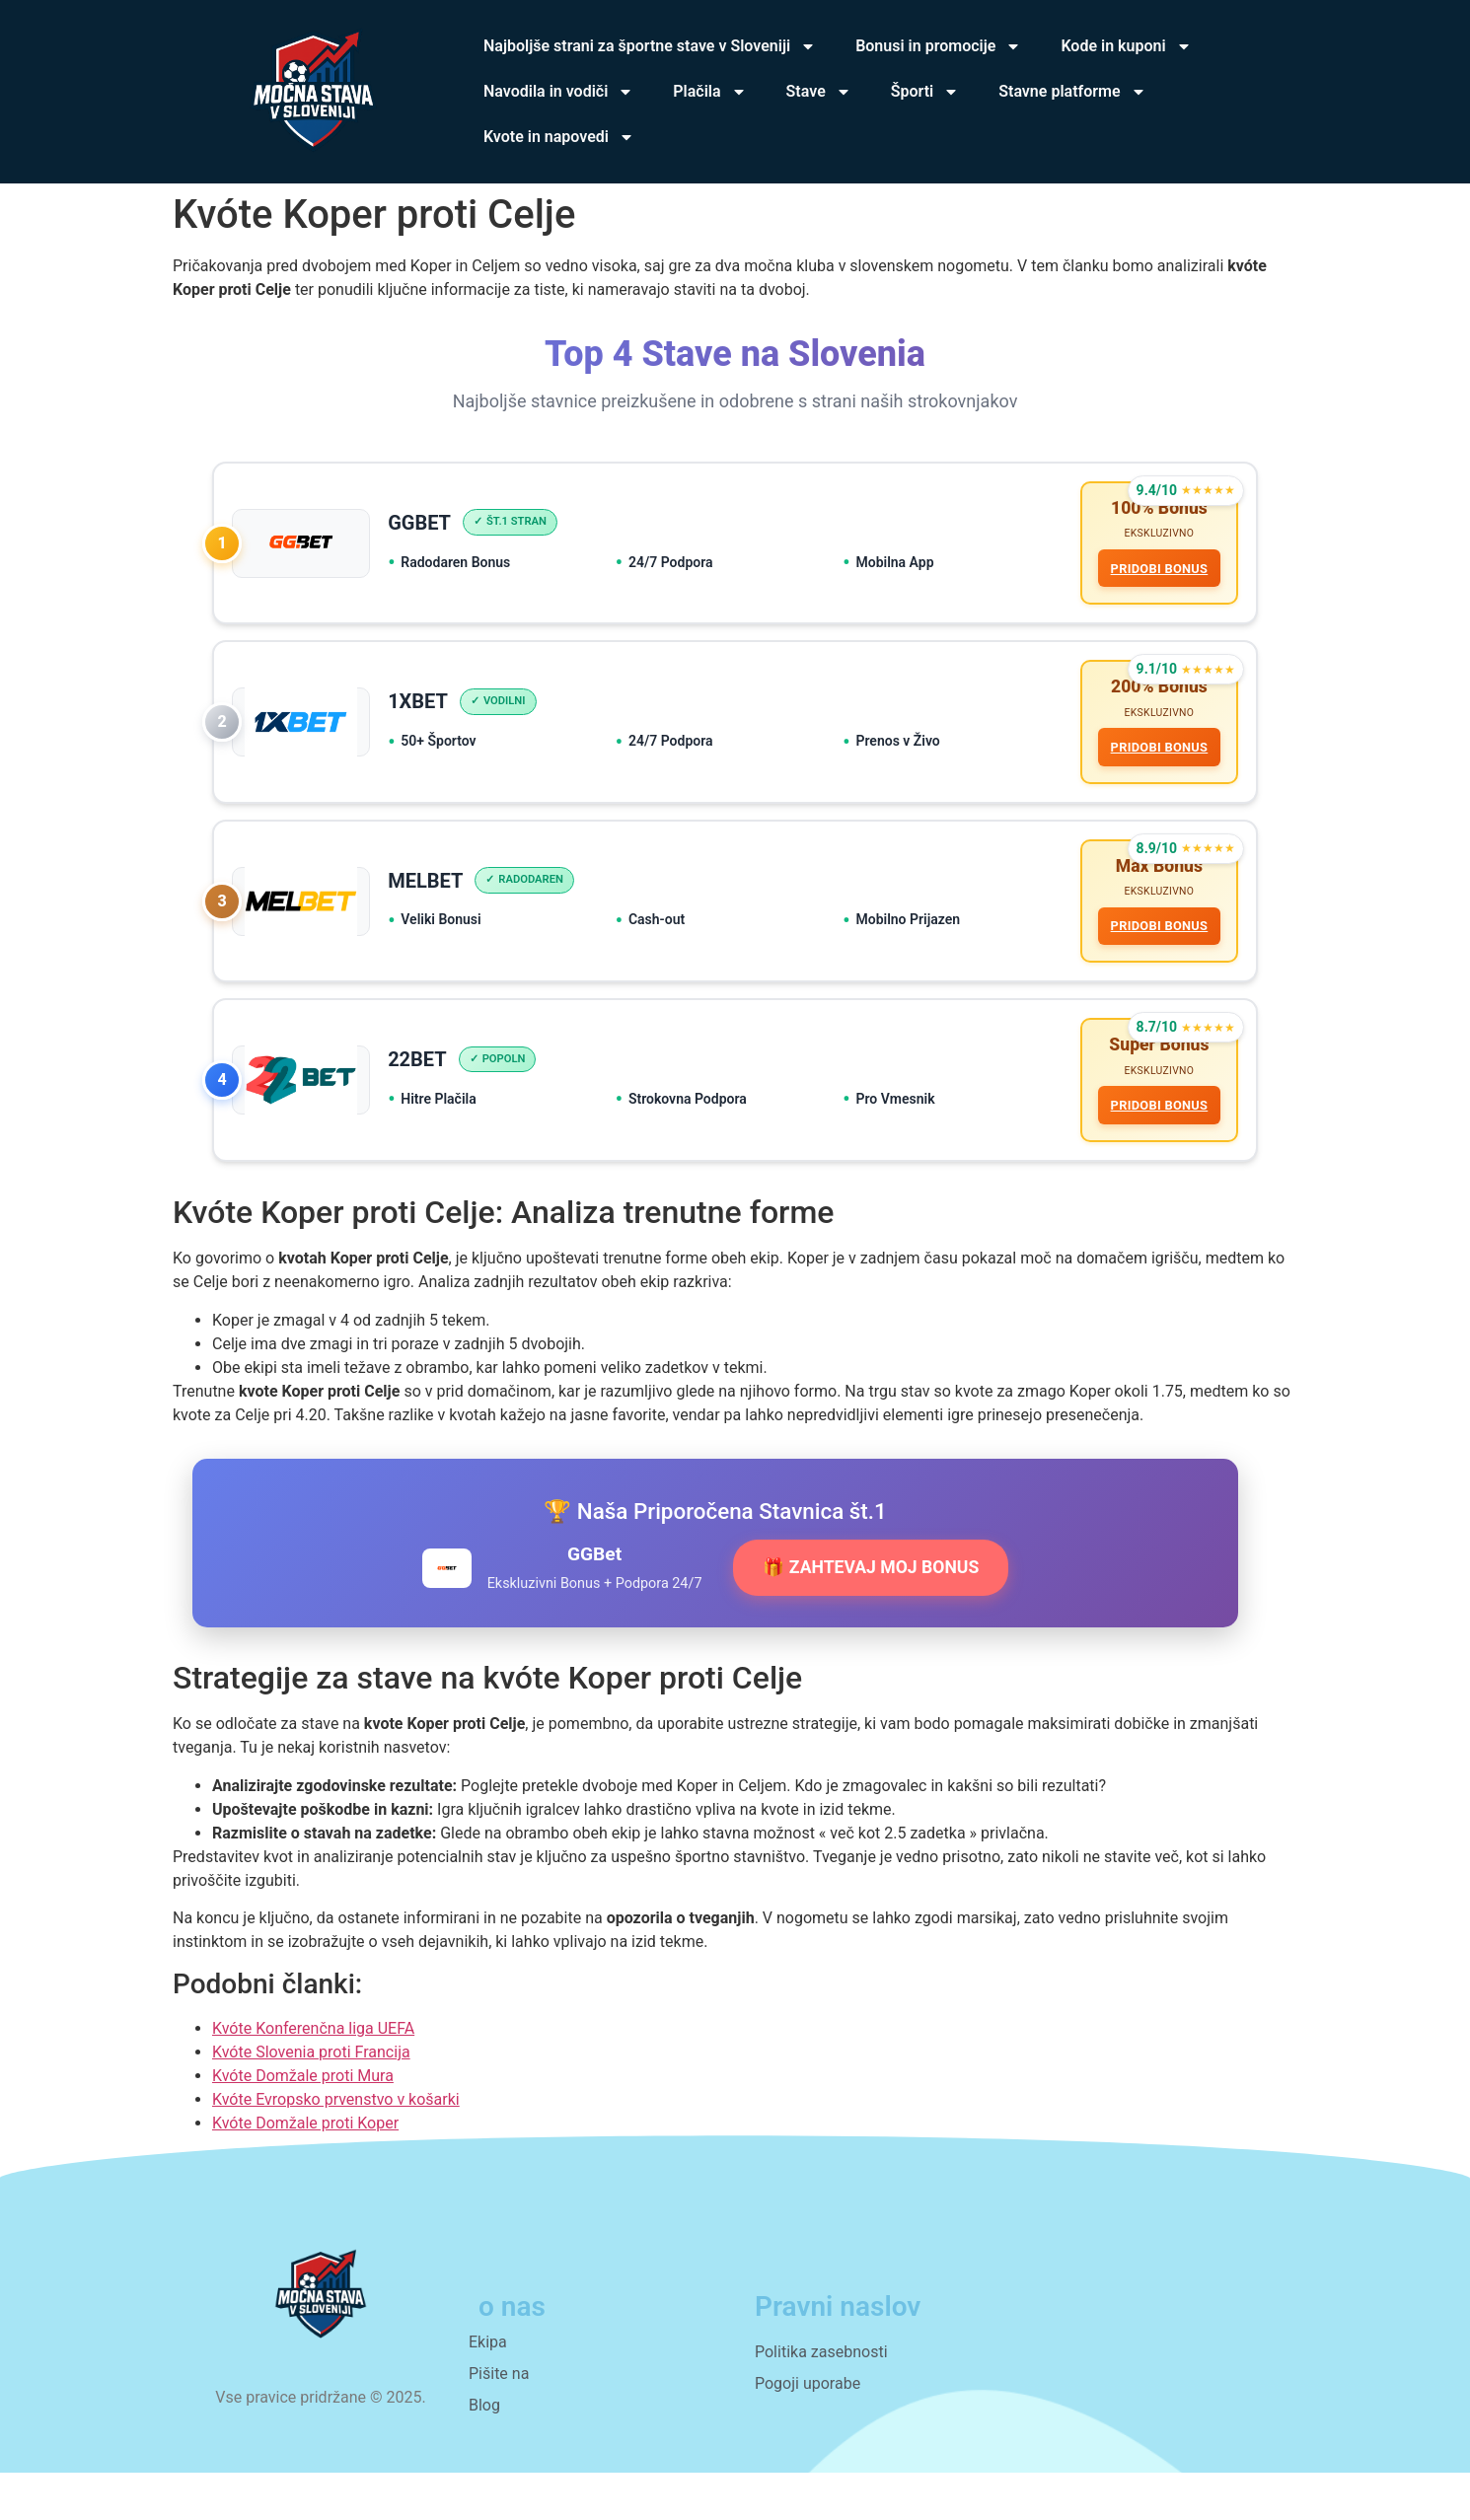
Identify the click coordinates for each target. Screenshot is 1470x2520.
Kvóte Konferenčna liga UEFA (313, 2074)
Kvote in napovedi (558, 137)
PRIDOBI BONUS (1154, 573)
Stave (818, 91)
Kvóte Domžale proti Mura (303, 2122)
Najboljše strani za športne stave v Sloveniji (649, 46)
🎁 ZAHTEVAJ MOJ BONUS (871, 1614)
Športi (925, 91)
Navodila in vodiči (558, 91)
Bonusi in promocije (938, 46)
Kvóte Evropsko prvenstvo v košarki (336, 2145)
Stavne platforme (1071, 91)
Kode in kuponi (1126, 46)
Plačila (709, 91)
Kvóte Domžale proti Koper (305, 2169)
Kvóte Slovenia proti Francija (311, 2098)
